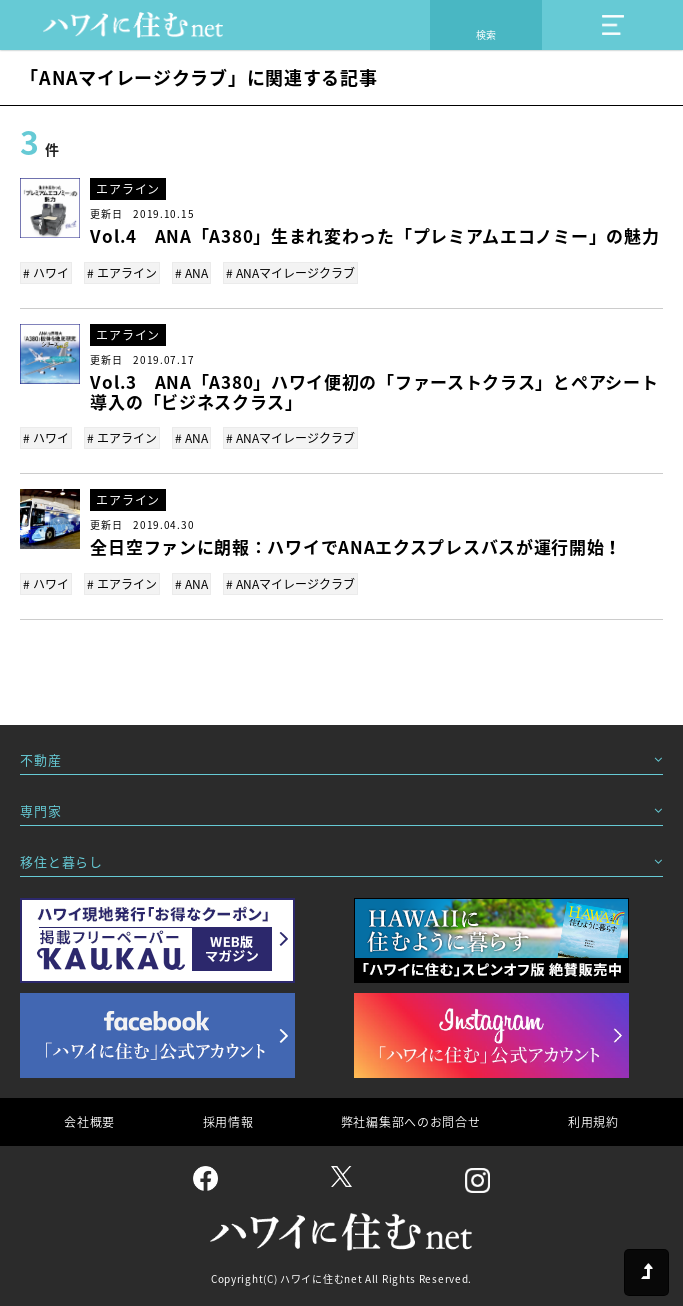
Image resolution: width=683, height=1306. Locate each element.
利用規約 (593, 1122)
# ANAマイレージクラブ (290, 273)
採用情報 (228, 1122)
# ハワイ (46, 273)
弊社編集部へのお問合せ (411, 1122)
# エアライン (122, 273)
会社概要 (89, 1122)
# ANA (191, 273)
